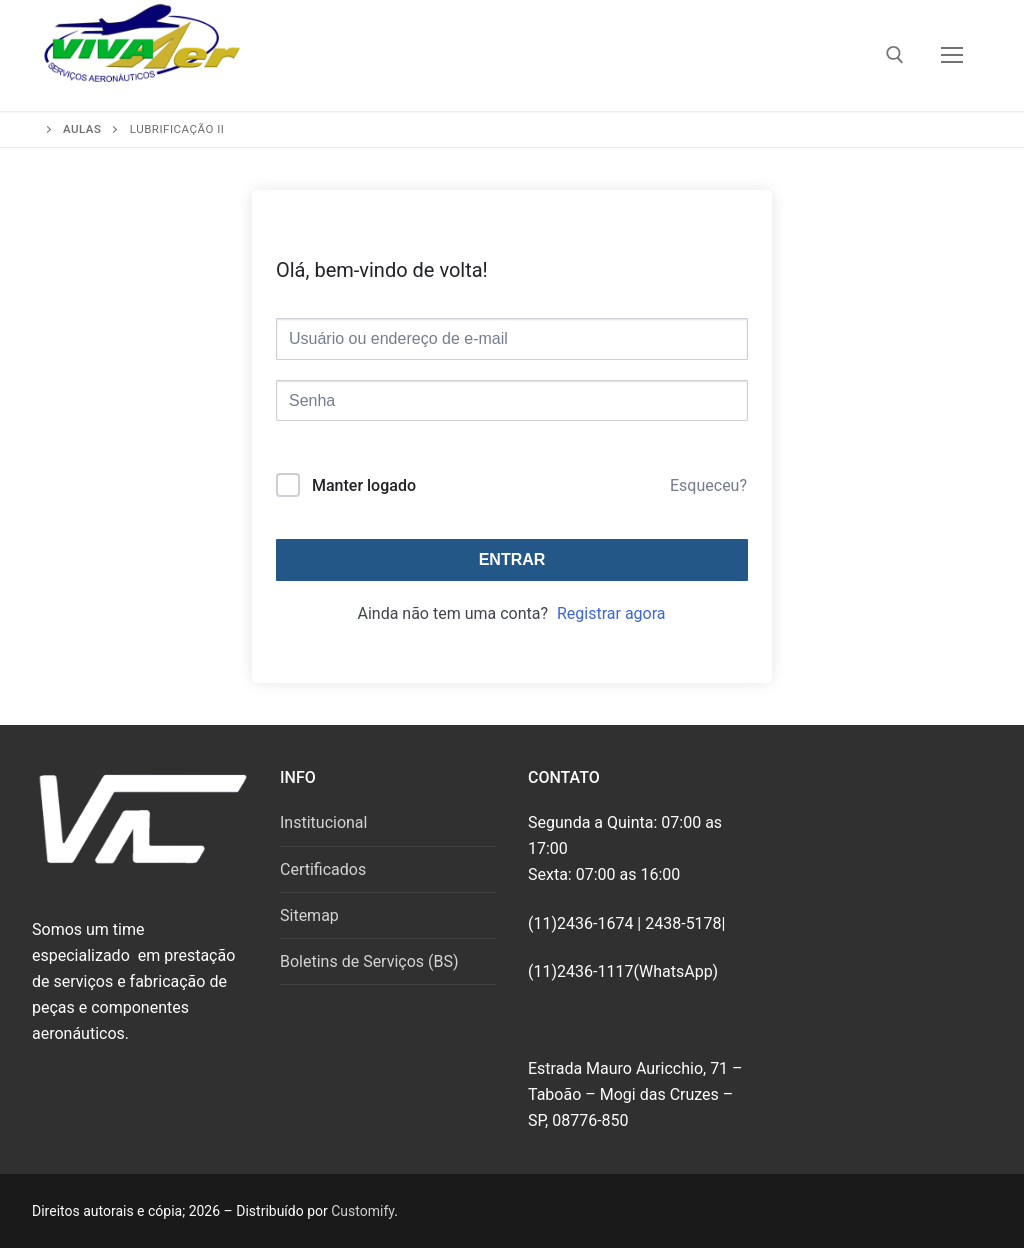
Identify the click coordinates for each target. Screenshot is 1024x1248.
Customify (362, 1211)
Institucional (323, 822)
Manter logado (364, 485)
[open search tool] (895, 55)
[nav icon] (952, 56)
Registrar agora (611, 613)
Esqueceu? (708, 485)
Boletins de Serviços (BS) (369, 961)
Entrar (512, 559)
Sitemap (309, 915)
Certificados (323, 869)
